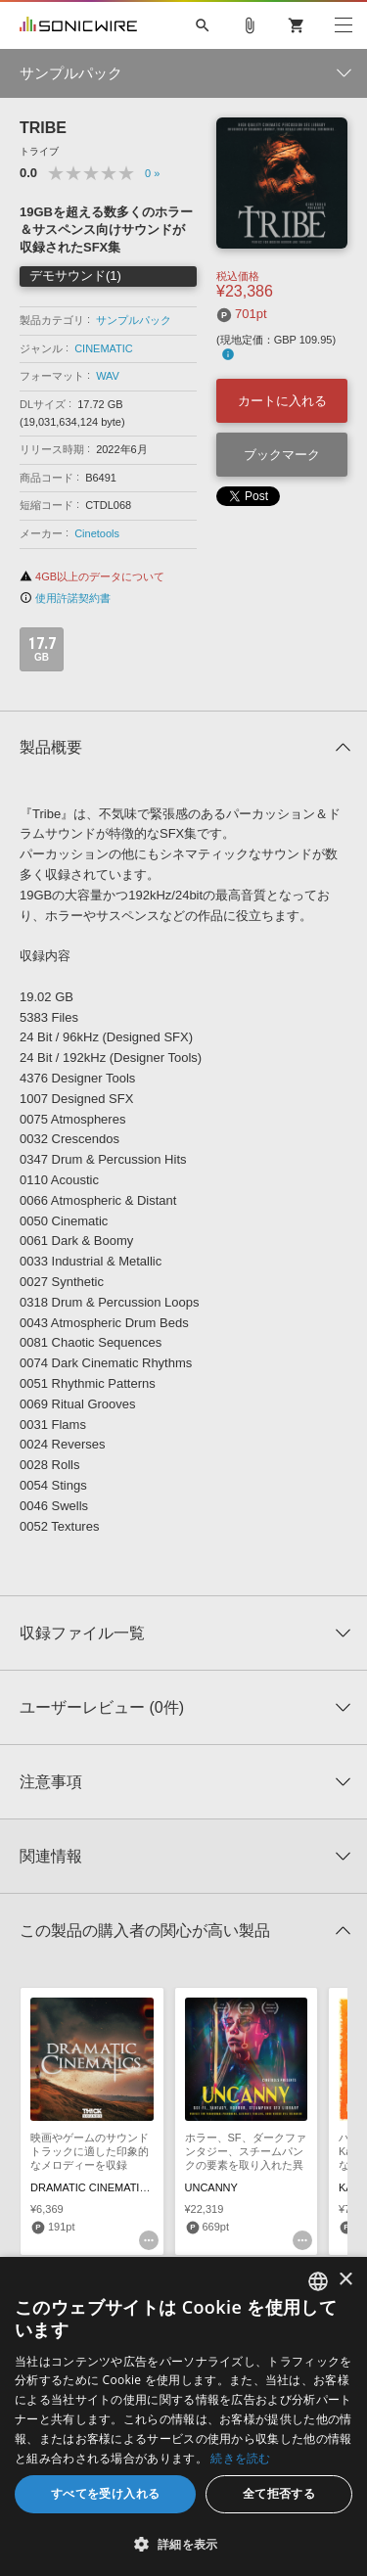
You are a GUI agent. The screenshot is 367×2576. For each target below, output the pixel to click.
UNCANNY (211, 2187)
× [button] (345, 2280)
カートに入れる (282, 400)
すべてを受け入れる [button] (106, 2493)
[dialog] (183, 2416)
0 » (152, 173)
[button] (183, 2543)
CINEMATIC (103, 348)
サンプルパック (133, 320)
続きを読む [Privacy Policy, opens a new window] (240, 2458)
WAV (107, 376)
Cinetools (96, 533)
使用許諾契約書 (65, 598)
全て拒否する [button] (279, 2493)
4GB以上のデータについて (92, 576)
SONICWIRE (78, 25)
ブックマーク (282, 454)
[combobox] (318, 2281)
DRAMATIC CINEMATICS (92, 2187)
